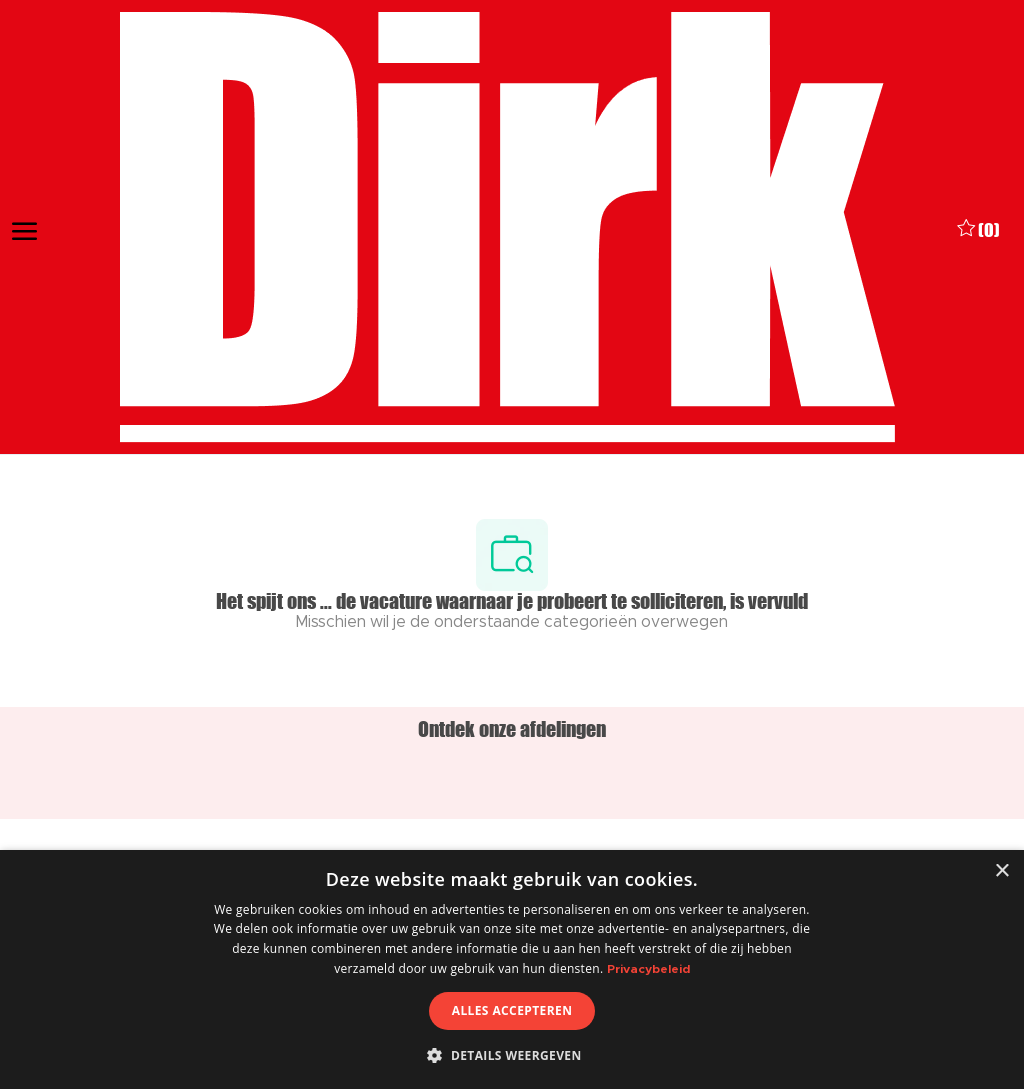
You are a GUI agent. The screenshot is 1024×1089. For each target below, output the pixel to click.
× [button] (1001, 871)
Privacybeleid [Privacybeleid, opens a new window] (648, 969)
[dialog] (512, 969)
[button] (511, 1055)
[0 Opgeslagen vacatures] (978, 228)
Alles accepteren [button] (512, 1010)
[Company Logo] (507, 227)
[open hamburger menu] (24, 228)
